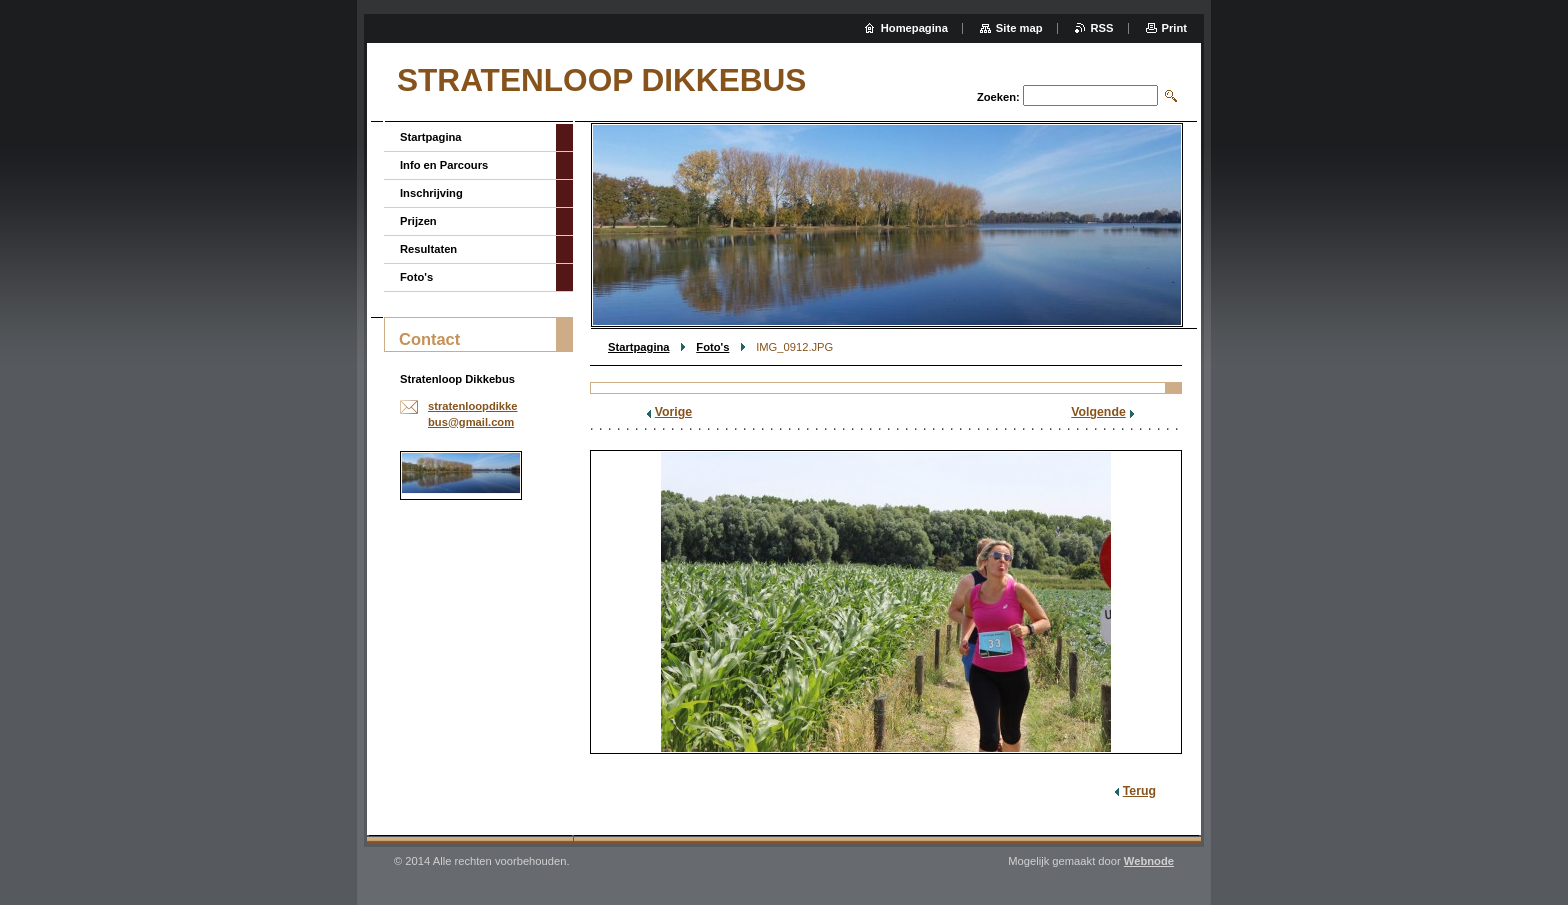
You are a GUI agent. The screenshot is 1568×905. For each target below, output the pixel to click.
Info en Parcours (444, 165)
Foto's (712, 347)
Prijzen (418, 221)
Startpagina (639, 347)
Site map (1019, 28)
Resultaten (428, 249)
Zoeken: (998, 97)
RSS (1102, 28)
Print (1174, 28)
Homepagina (914, 28)
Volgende (1098, 412)
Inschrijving (431, 193)
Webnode (1149, 861)
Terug (1139, 791)
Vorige (673, 412)
